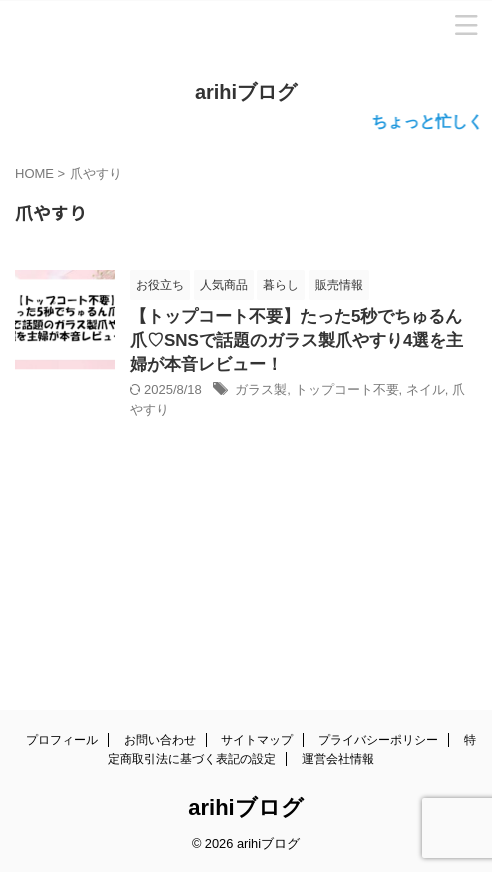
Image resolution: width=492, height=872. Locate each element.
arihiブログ (246, 92)
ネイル (425, 389)
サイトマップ (257, 740)
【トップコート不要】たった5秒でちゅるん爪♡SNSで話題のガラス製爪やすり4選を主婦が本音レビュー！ (296, 340)
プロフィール (62, 740)
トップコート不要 (347, 389)
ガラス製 (261, 389)
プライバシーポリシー (378, 740)
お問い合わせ (160, 740)
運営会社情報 (338, 759)
